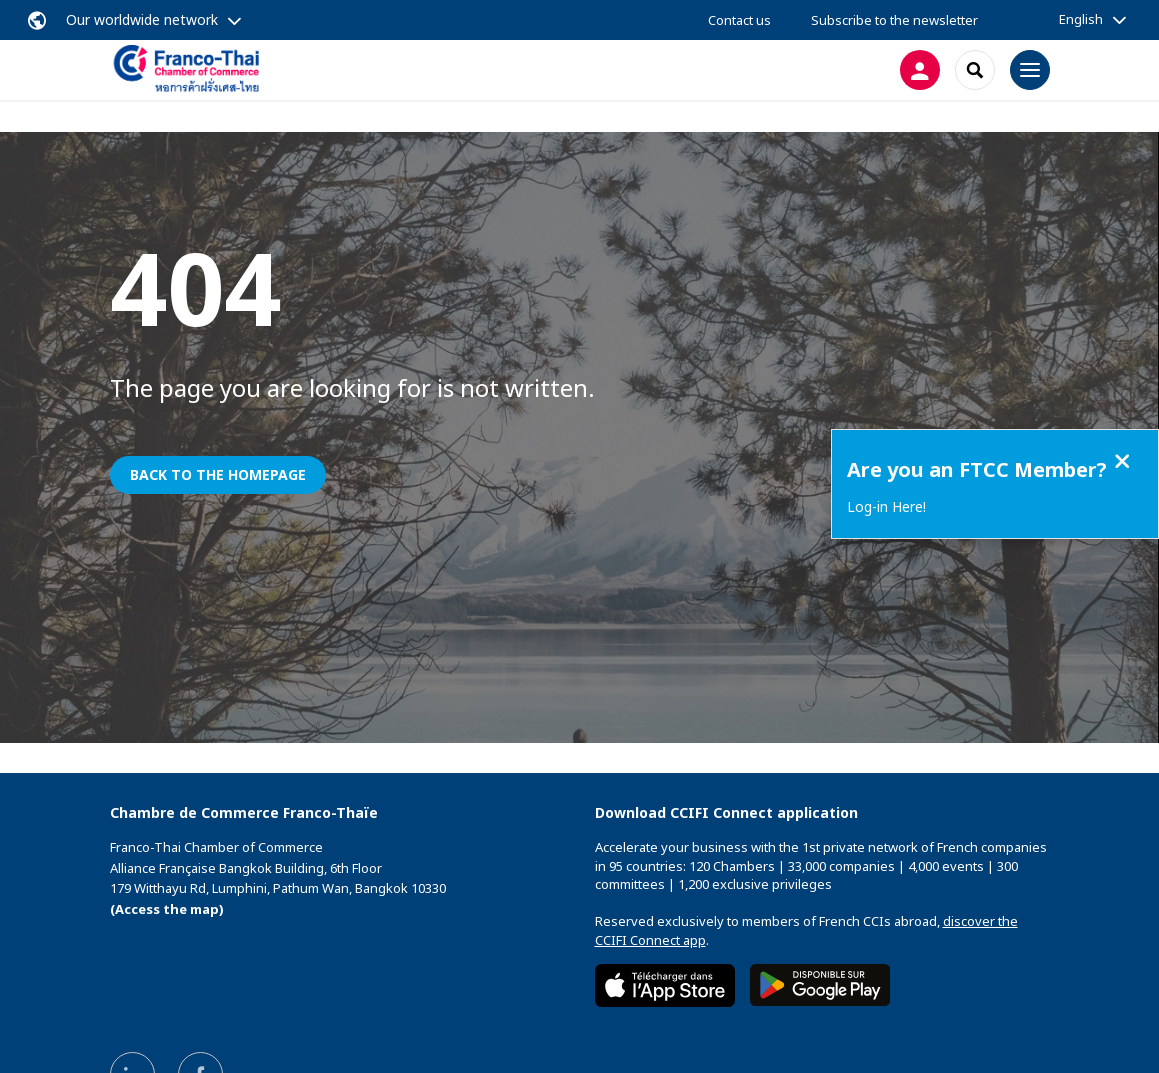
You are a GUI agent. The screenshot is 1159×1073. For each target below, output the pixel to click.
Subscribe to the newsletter (894, 20)
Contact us (739, 20)
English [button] (1081, 19)
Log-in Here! (886, 506)
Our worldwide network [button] (142, 19)
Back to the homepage (218, 474)
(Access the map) (167, 909)
